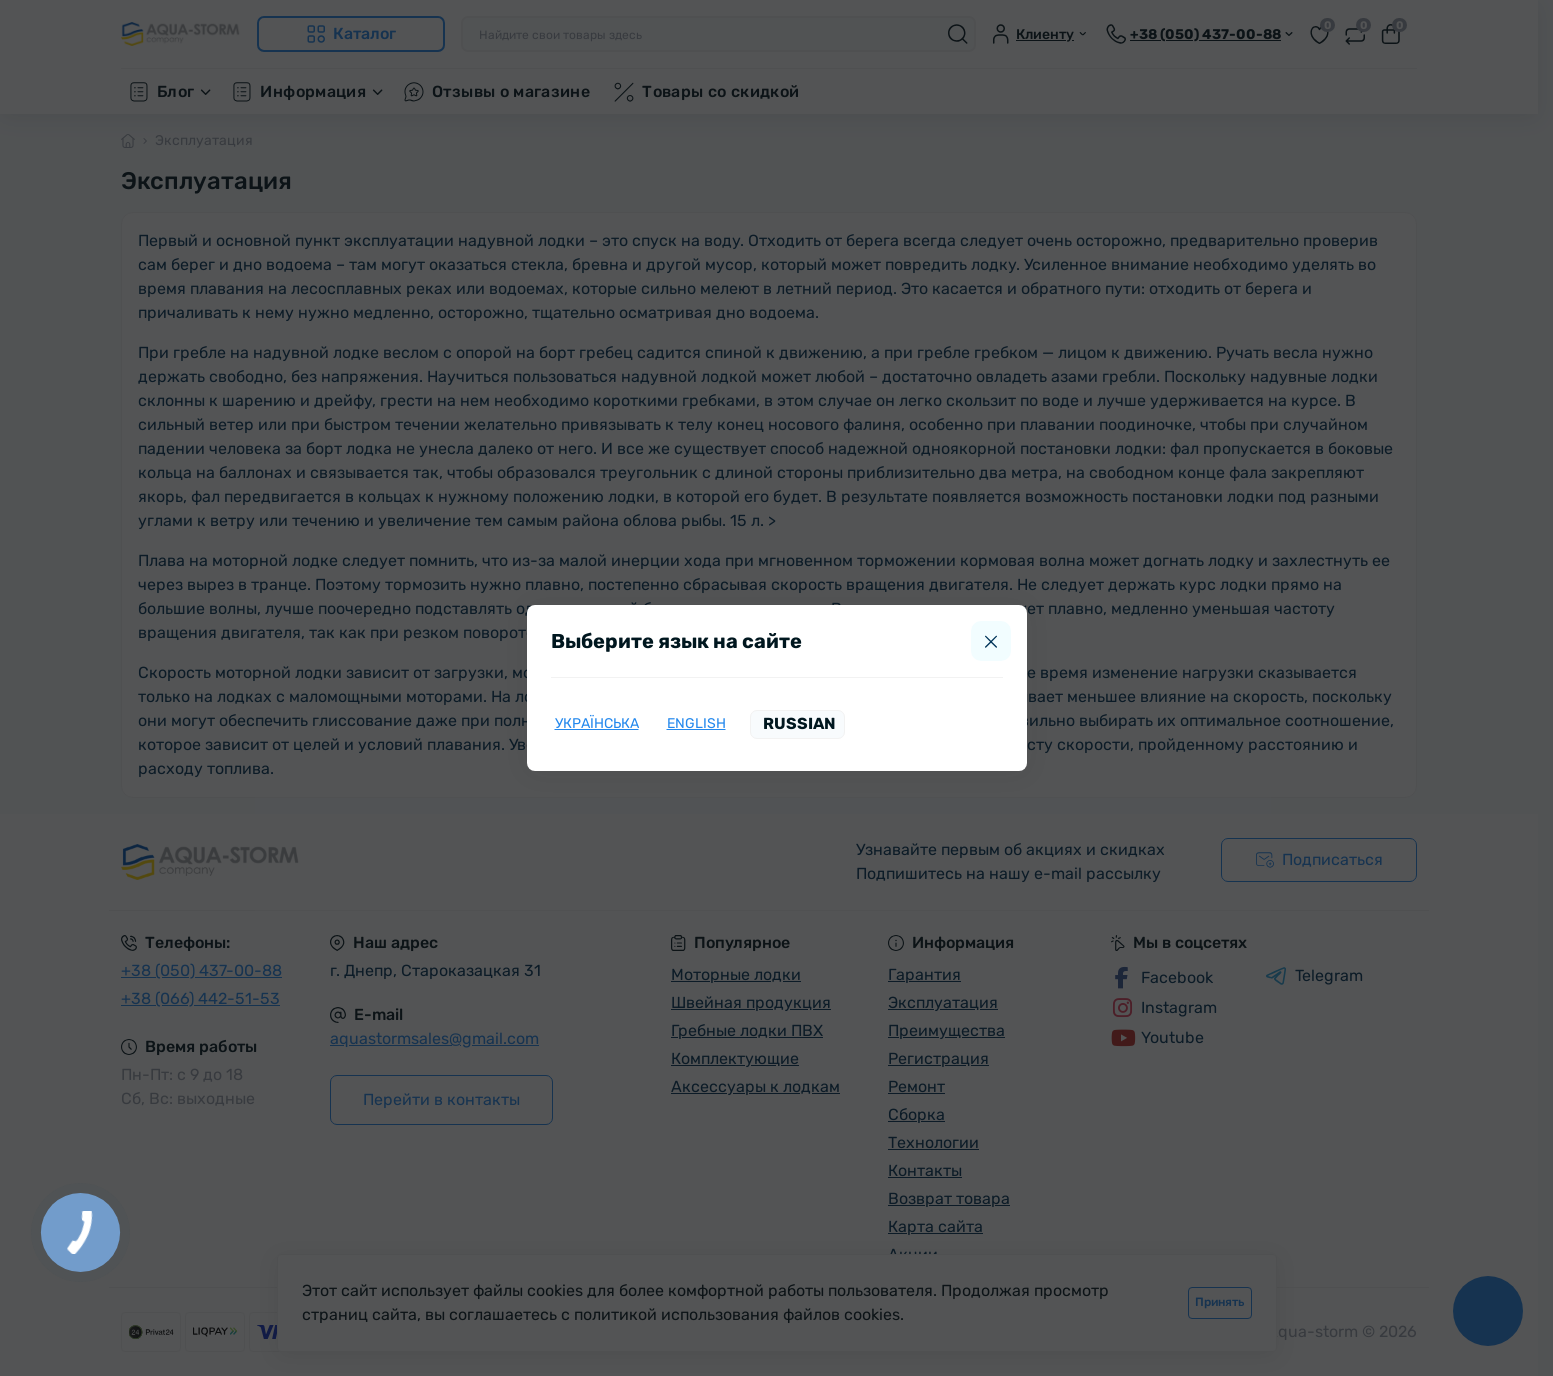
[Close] (991, 641)
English (696, 723)
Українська (597, 723)
